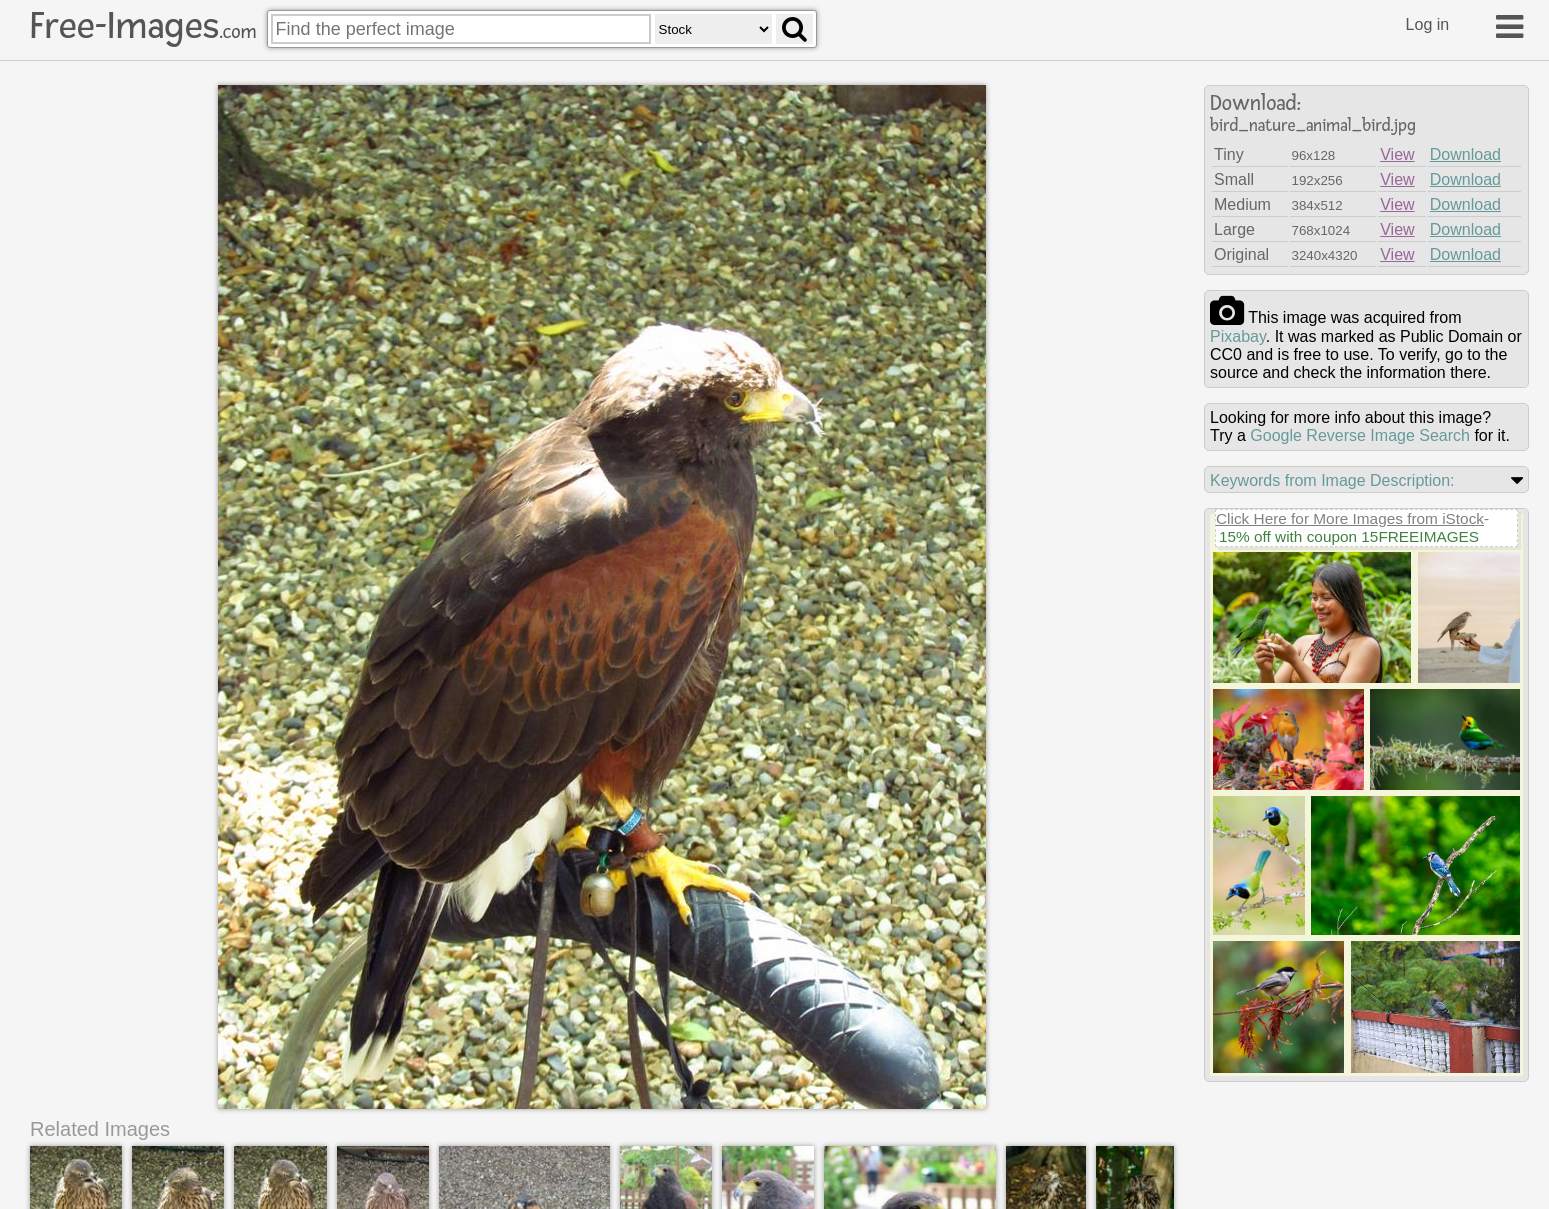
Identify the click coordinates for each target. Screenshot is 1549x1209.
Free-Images (143, 26)
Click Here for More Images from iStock (1350, 518)
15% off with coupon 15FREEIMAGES (1349, 536)
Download (1465, 154)
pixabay (1238, 336)
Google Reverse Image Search (1360, 435)
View (1397, 154)
